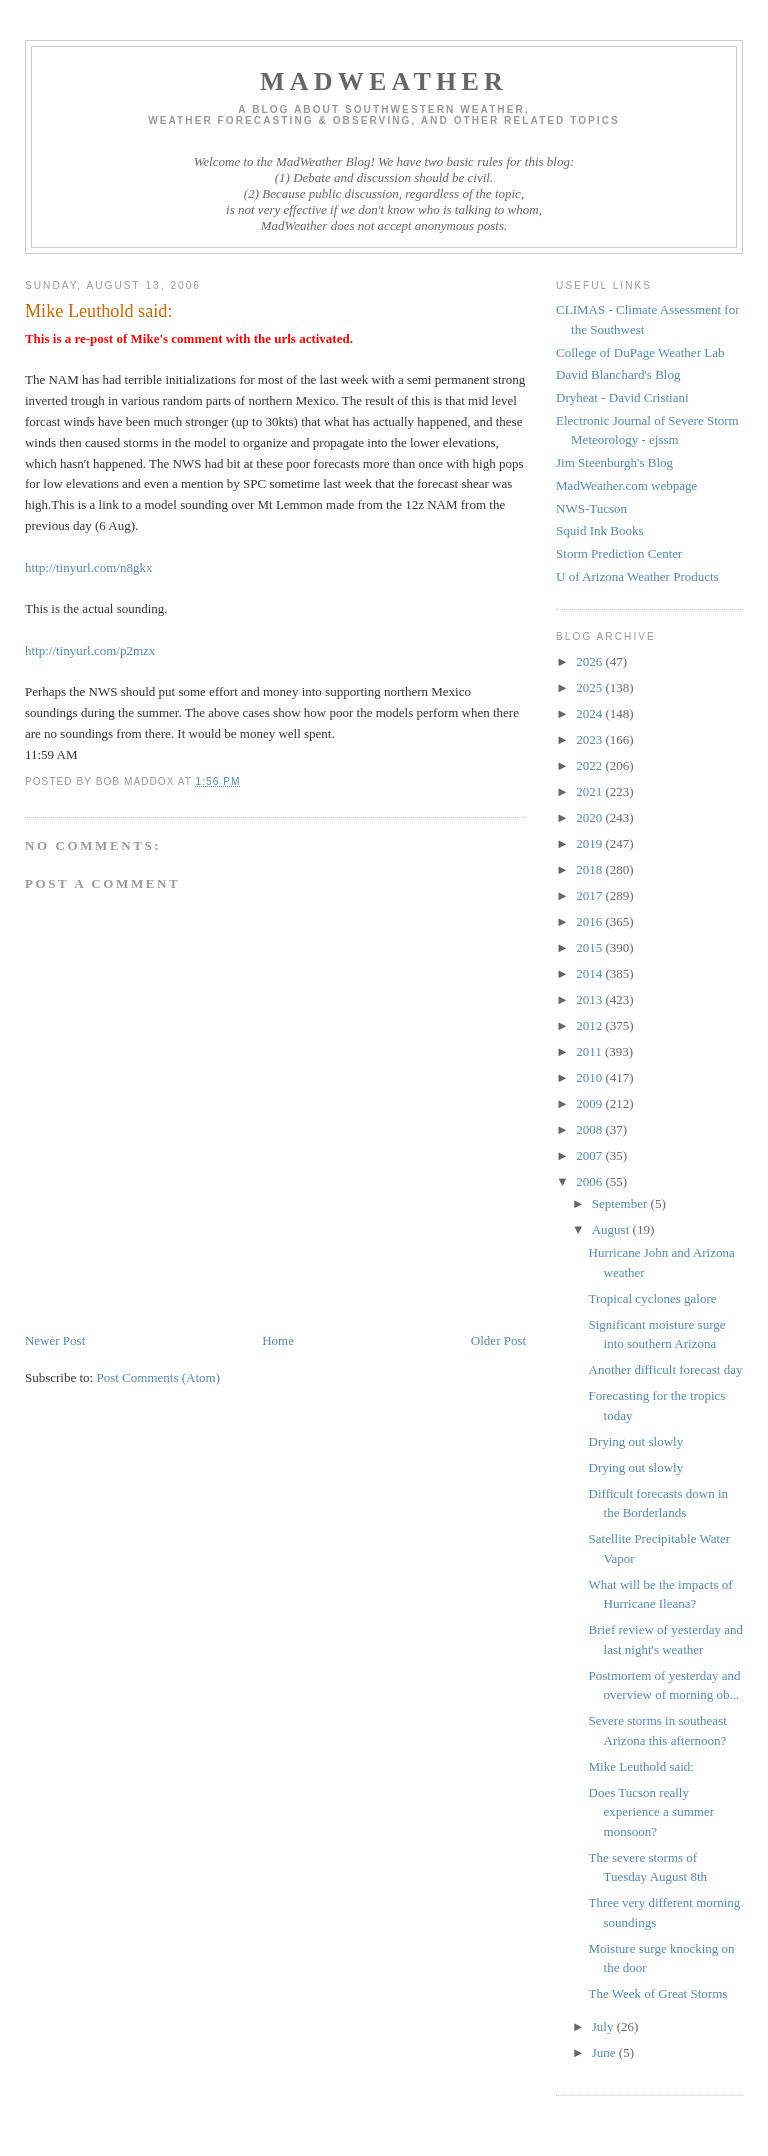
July (604, 2026)
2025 (590, 687)
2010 (590, 1077)
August (612, 1229)
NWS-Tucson (591, 508)
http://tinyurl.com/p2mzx (90, 650)
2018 (590, 869)
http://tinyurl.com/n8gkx (88, 567)
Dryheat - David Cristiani (622, 397)
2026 (590, 661)
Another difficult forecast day (666, 1369)
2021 (590, 791)
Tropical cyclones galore (653, 1298)
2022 (590, 765)
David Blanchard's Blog (618, 374)
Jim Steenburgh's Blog (614, 462)
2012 (590, 1025)
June (605, 2052)
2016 (590, 921)
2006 (590, 1181)
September (621, 1203)
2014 (590, 973)
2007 (590, 1155)
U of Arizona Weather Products (637, 576)
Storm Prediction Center (619, 553)
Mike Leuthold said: (641, 1766)
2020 (590, 817)
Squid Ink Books (599, 530)
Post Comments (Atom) (158, 1377)
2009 (590, 1103)
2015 (590, 947)
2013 (590, 999)
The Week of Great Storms (658, 1993)
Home (278, 1340)
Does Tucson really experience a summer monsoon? (651, 1812)
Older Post (498, 1340)
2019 (590, 843)
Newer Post (55, 1340)
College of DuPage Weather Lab (640, 352)
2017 (590, 895)
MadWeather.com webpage (626, 485)
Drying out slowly (636, 1441)
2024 (590, 713)
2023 (590, 739)
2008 (590, 1129)
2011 (590, 1051)
